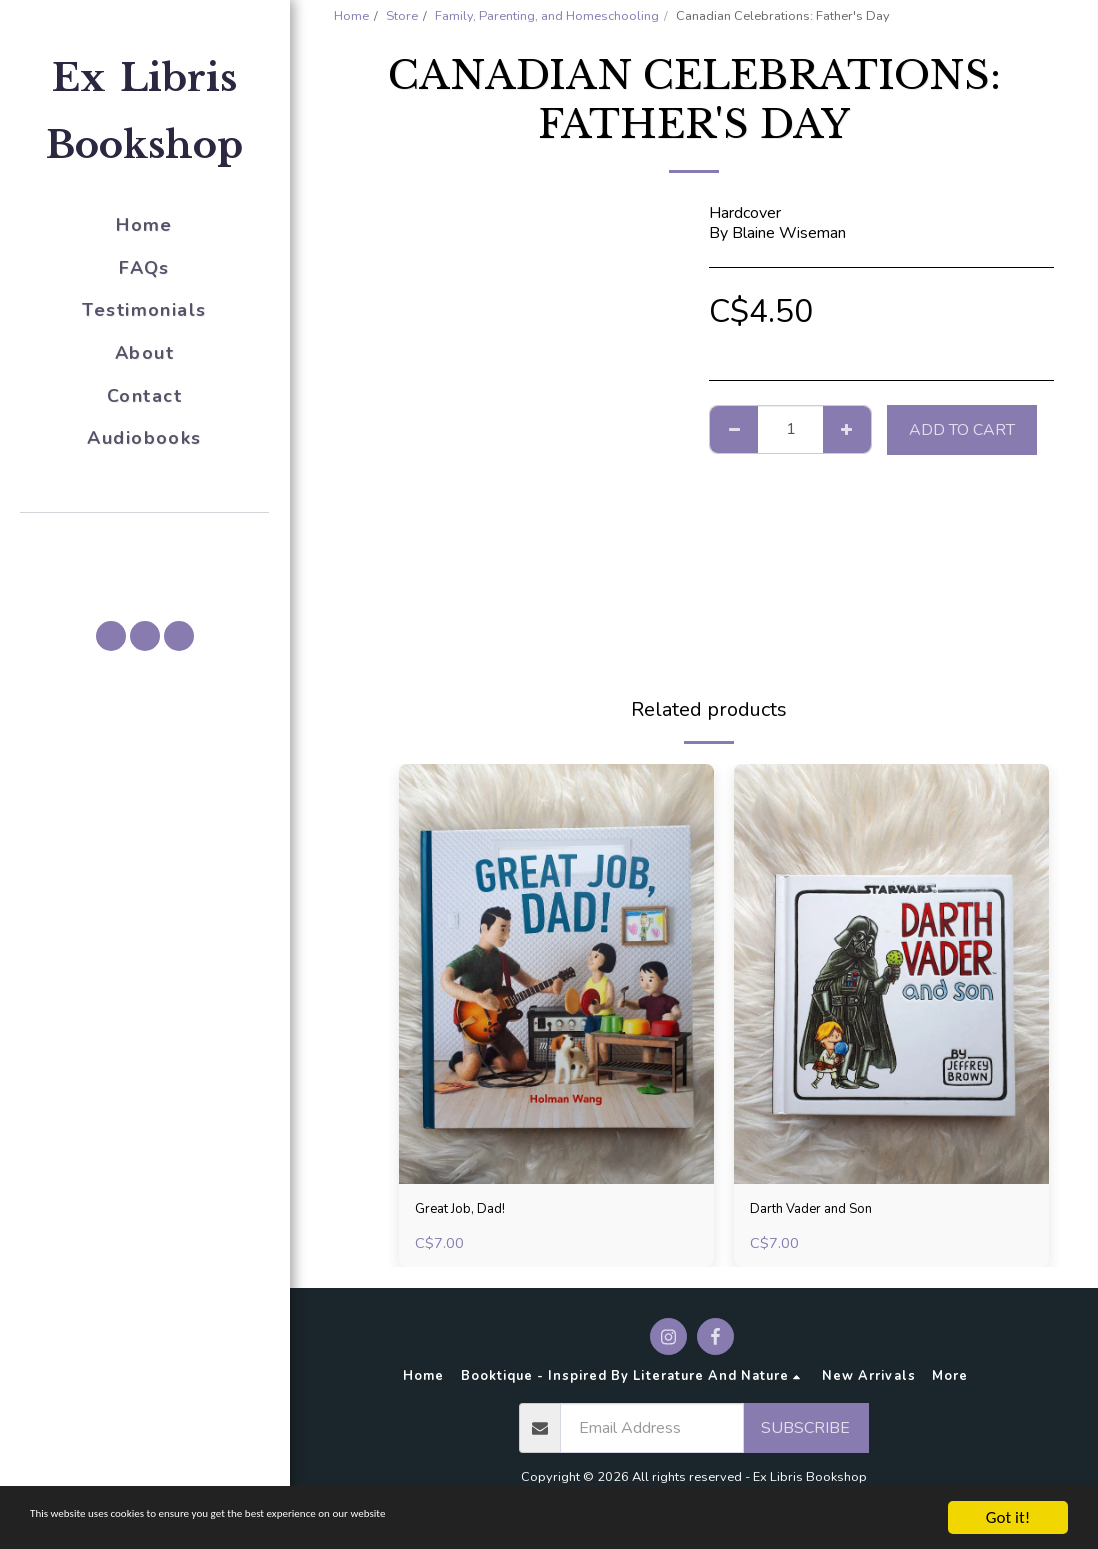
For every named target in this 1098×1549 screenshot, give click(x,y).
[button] (145, 541)
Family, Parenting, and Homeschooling (547, 16)
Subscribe (805, 1433)
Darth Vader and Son (822, 1212)
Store (402, 16)
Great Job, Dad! (467, 1212)
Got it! (1008, 1517)
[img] (556, 974)
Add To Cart (962, 430)
